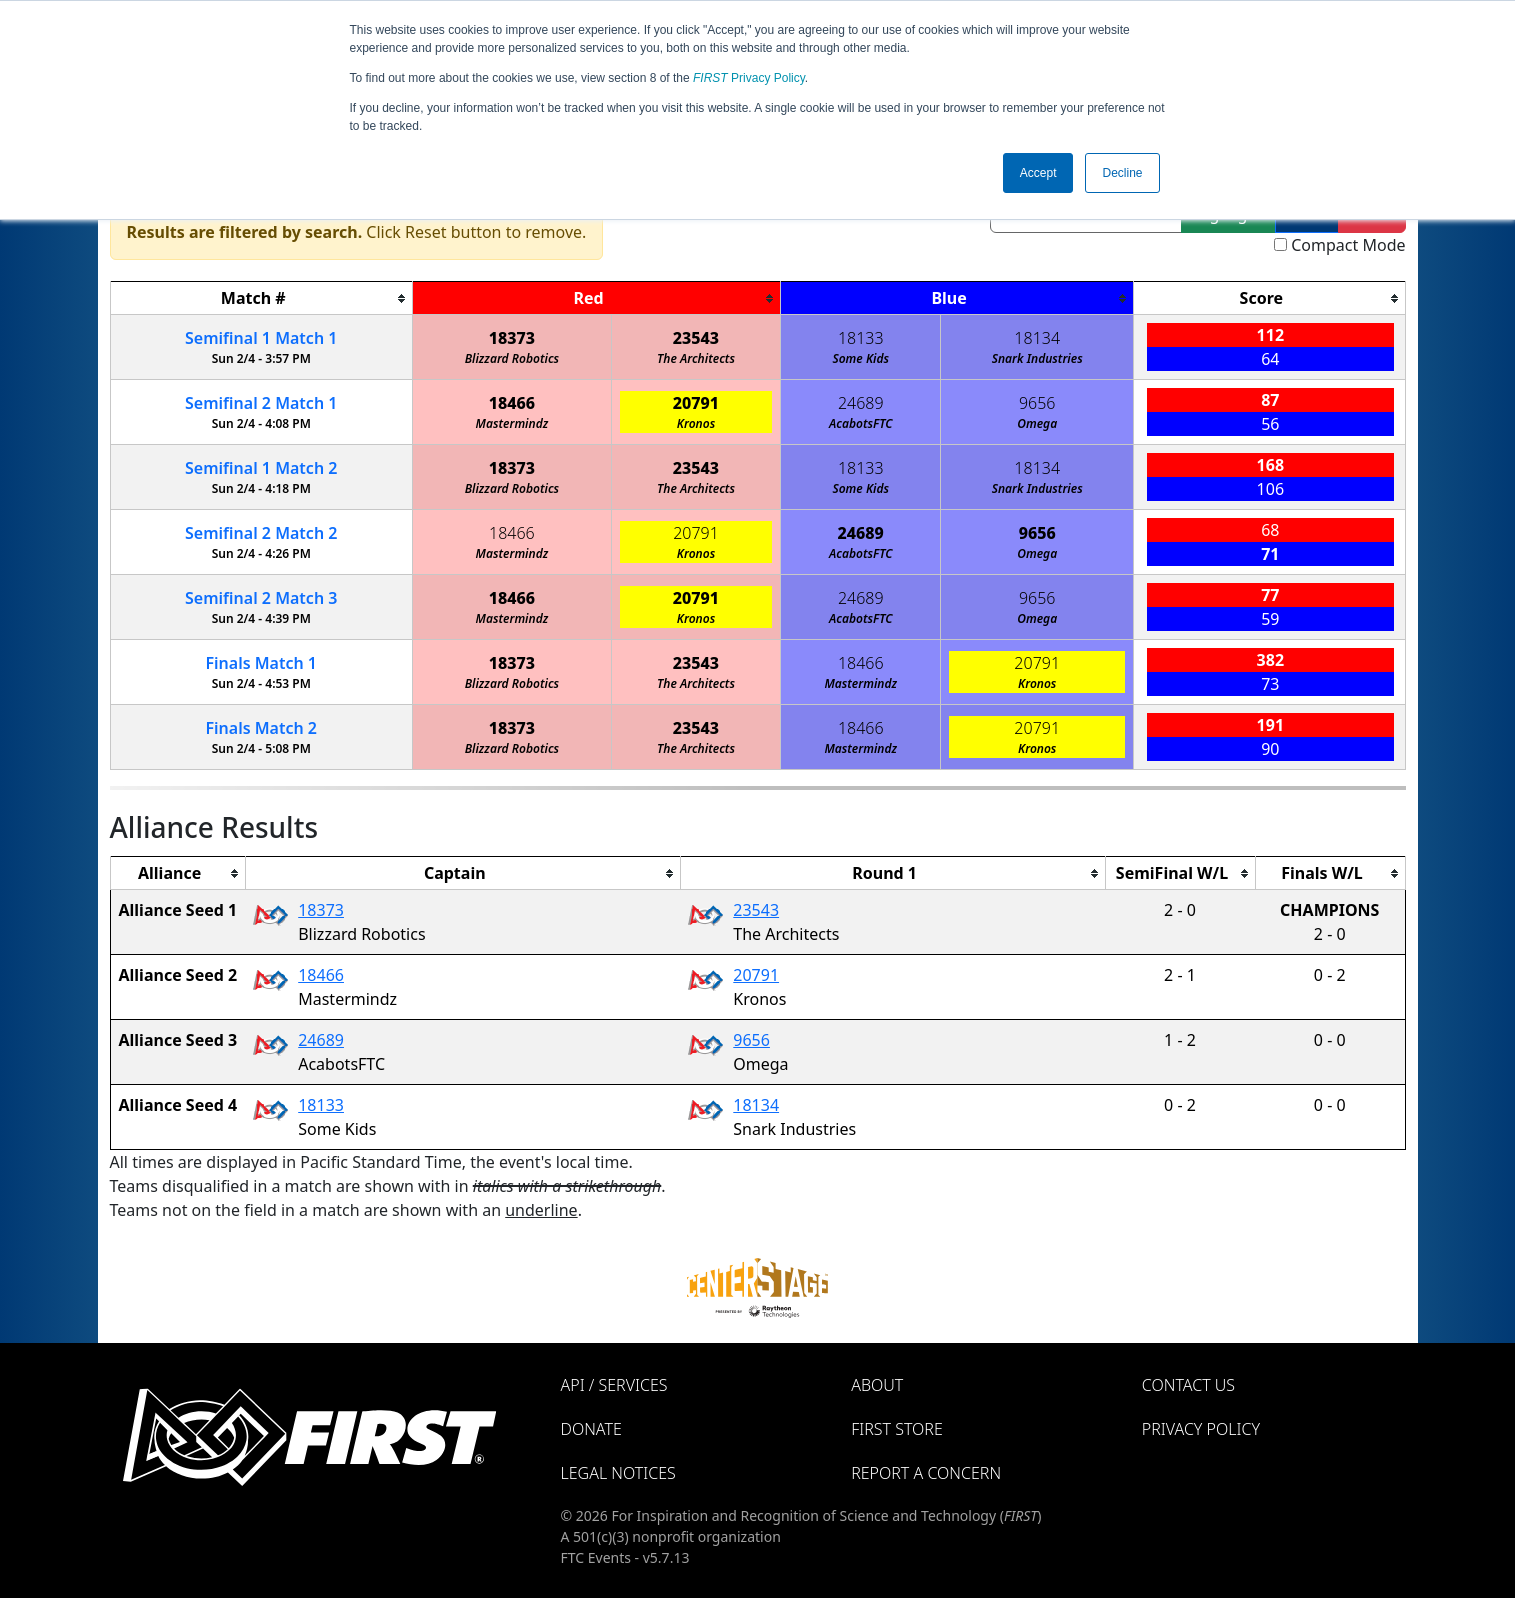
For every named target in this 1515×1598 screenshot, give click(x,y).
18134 (1037, 338)
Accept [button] (1038, 173)
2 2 (261, 533)
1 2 (261, 468)
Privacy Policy (749, 78)
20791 (696, 403)
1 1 (261, 338)
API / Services (614, 1385)
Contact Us (1188, 1385)
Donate (591, 1429)
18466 (512, 403)
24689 (861, 403)
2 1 (261, 403)
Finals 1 (261, 663)
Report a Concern (926, 1473)
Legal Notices (618, 1473)
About (877, 1385)
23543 (696, 338)
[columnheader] (261, 298)
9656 (1037, 403)
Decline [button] (1122, 173)
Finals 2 (261, 728)
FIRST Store (897, 1429)
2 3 (261, 598)
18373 (512, 338)
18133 (861, 338)
